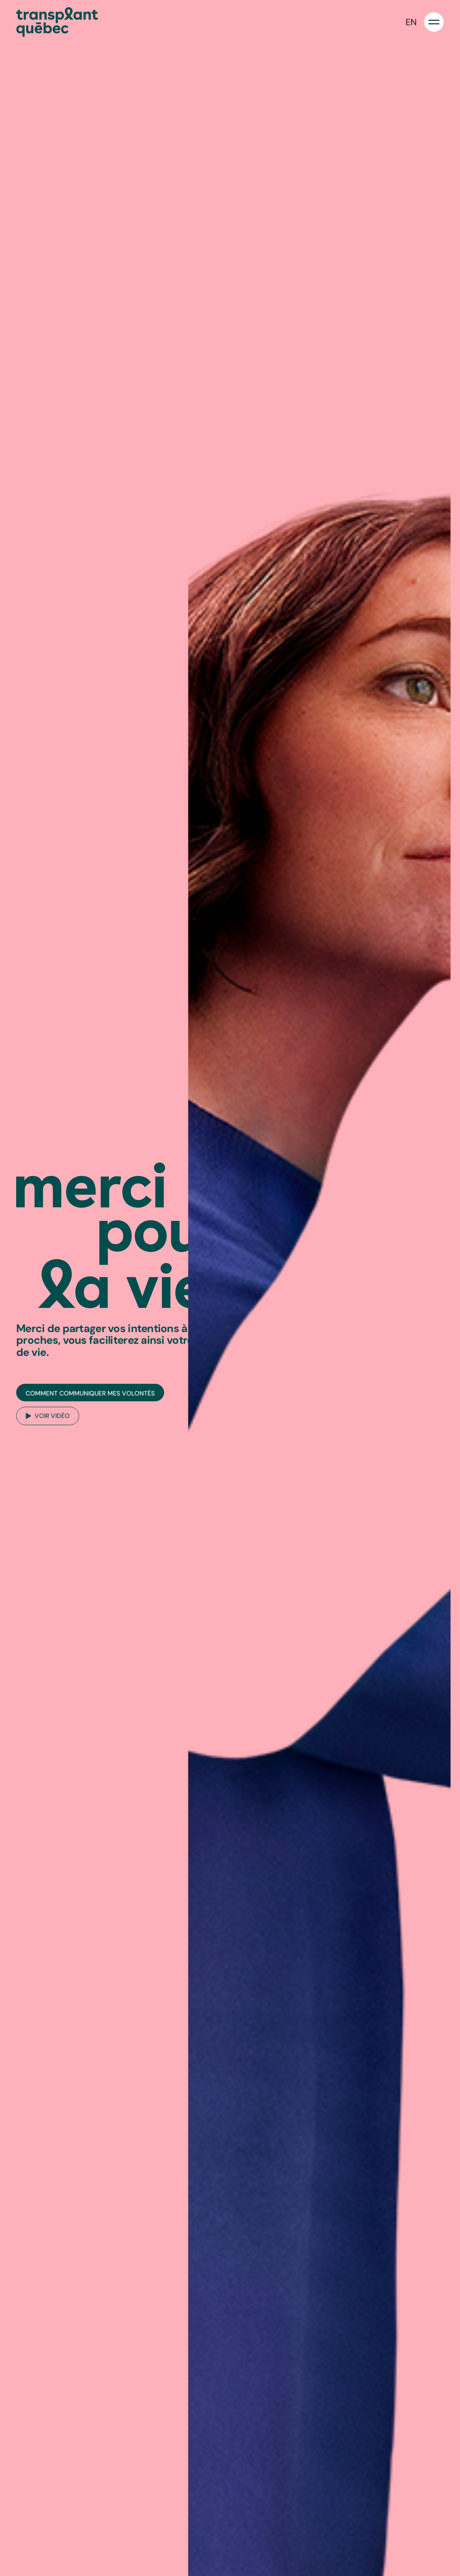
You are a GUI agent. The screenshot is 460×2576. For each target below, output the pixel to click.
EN (411, 22)
